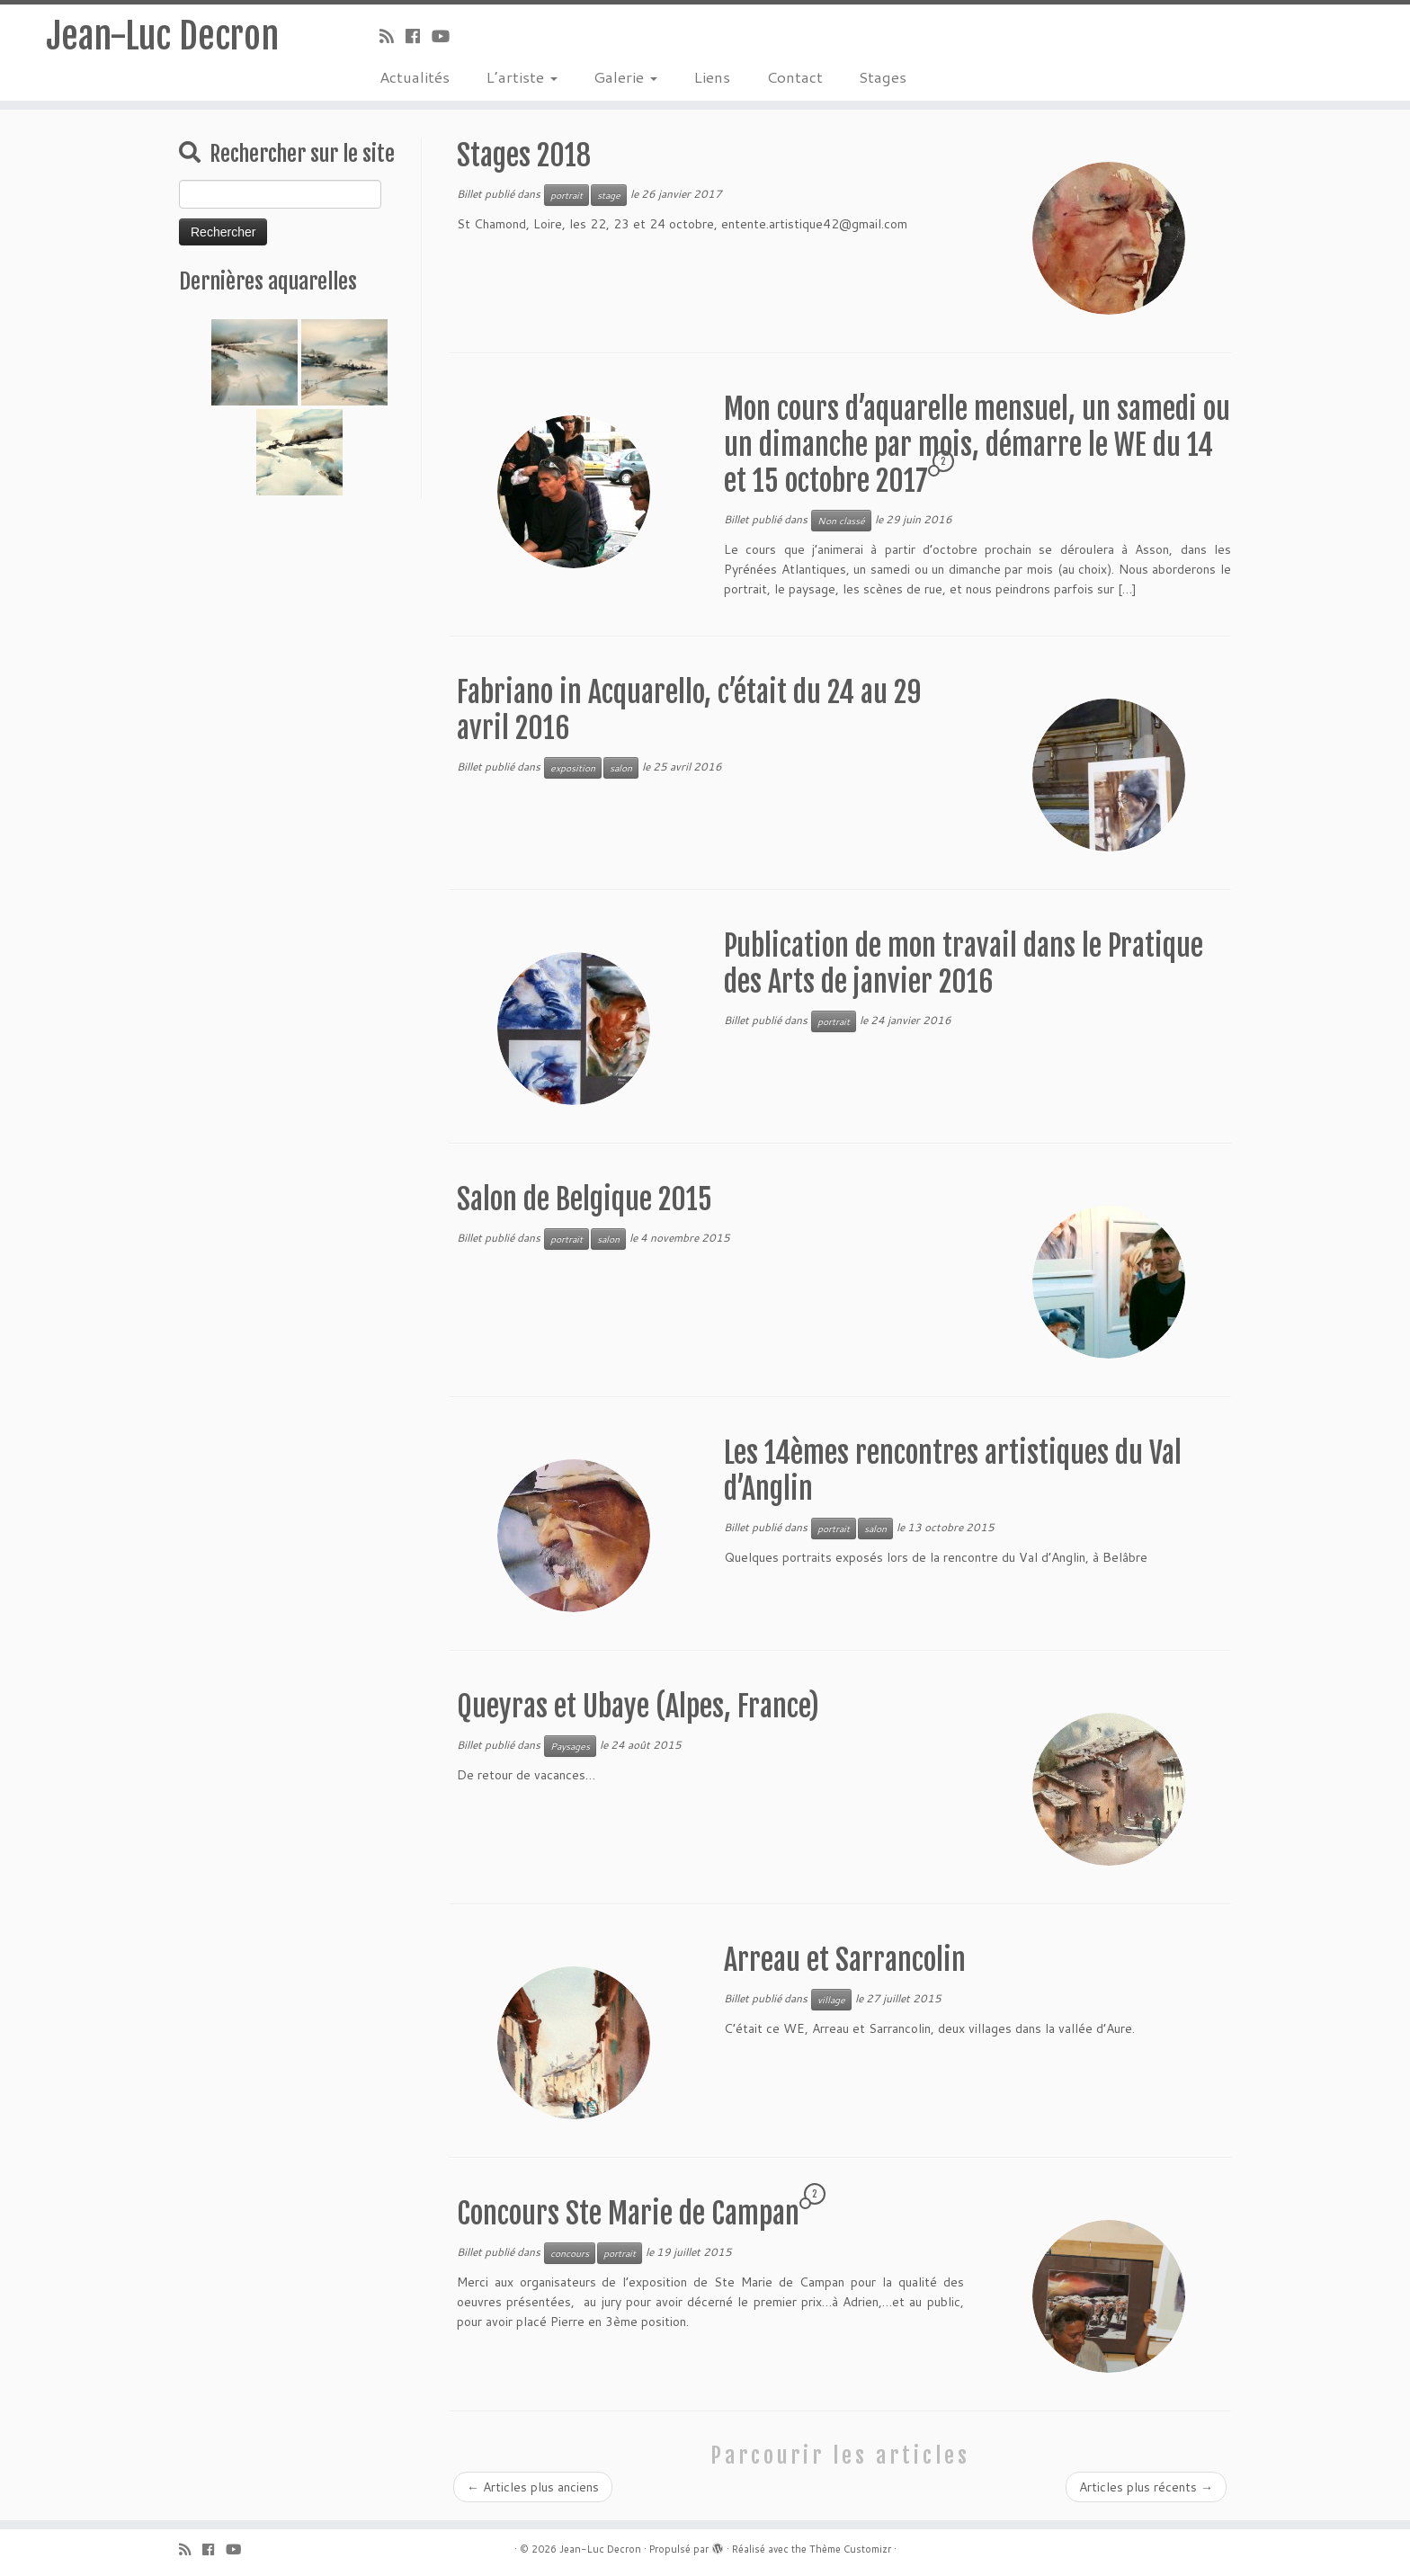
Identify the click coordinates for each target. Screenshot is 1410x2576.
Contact (794, 76)
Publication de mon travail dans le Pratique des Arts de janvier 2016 (963, 964)
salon (621, 768)
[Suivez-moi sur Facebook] (419, 36)
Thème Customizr (850, 2549)
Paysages (570, 1746)
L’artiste (522, 76)
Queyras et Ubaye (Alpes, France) (638, 1707)
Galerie (625, 76)
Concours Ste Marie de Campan (628, 2214)
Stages (882, 76)
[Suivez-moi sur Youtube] (446, 36)
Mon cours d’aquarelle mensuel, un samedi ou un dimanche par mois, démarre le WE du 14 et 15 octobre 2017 (977, 445)
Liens (711, 76)
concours (569, 2253)
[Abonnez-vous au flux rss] (392, 36)
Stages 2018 (524, 156)
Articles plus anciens (533, 2487)
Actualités (414, 76)
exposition (572, 768)
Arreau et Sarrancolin (845, 1960)
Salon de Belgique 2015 (584, 1199)
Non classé (841, 520)
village (831, 1999)
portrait (566, 195)
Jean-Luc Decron (162, 36)
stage (608, 195)
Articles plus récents (1146, 2487)
